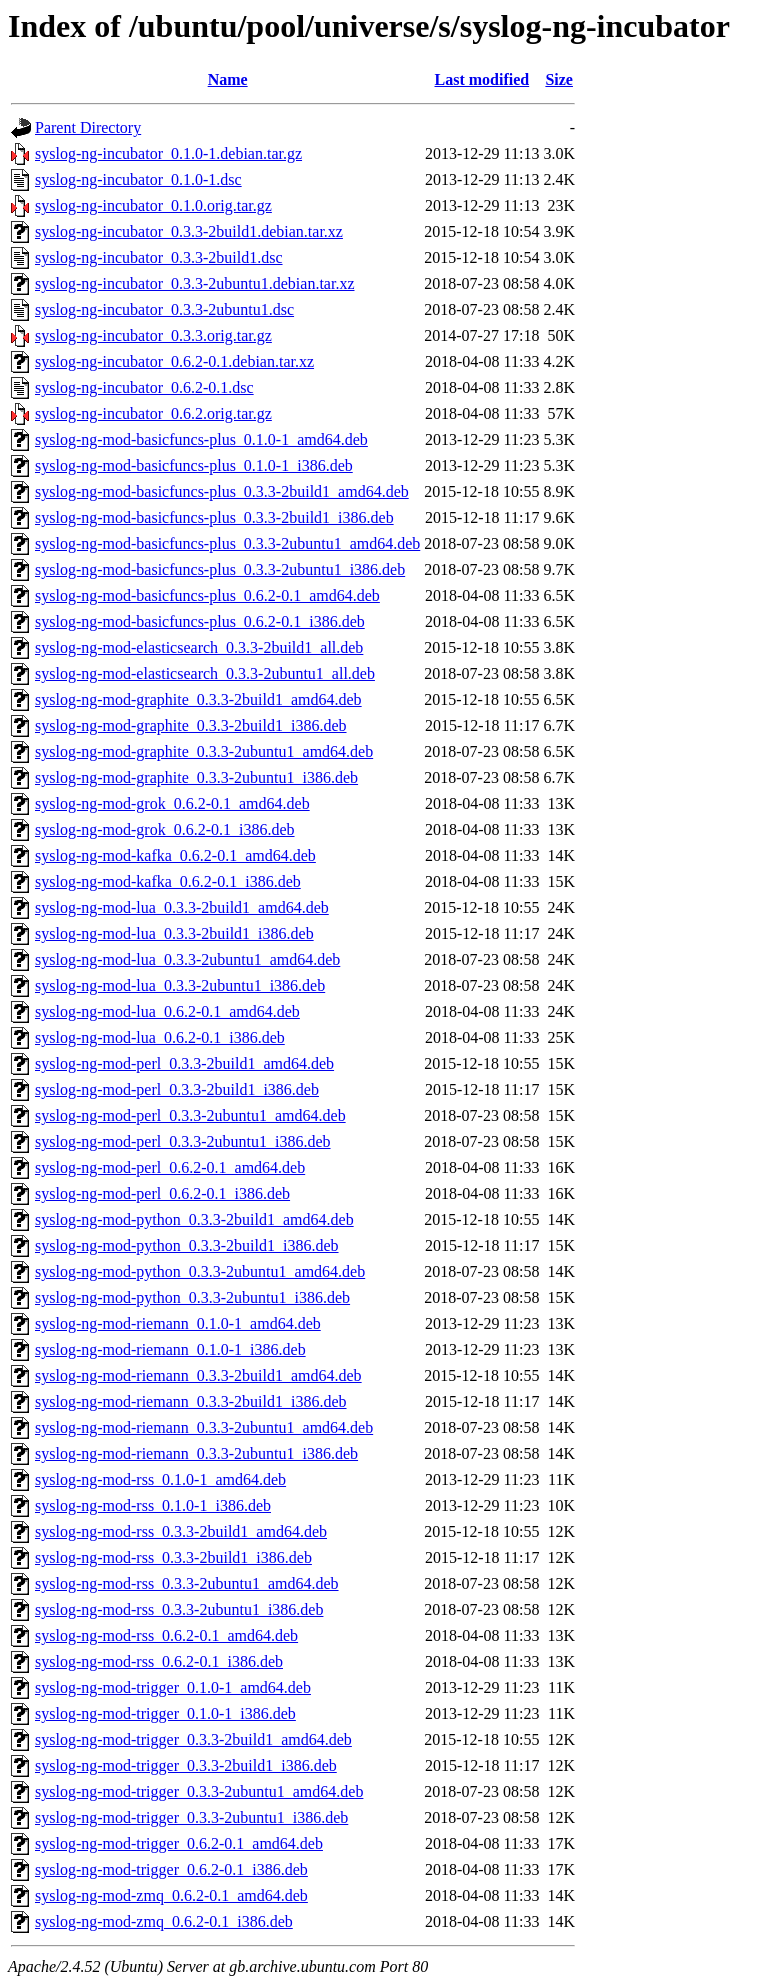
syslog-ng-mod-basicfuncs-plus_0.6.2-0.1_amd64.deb (207, 595)
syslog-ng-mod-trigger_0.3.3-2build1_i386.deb (186, 1765)
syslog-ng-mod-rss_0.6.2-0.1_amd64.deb (166, 1635)
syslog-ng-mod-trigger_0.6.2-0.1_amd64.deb (179, 1843)
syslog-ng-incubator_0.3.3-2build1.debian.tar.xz (189, 231)
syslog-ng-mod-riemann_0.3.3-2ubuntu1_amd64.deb (204, 1427)
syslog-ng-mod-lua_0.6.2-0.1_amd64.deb (167, 1011)
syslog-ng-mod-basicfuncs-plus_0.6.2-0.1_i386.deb (200, 621)
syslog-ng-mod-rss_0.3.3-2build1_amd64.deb (181, 1531)
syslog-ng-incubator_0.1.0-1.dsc (138, 179)
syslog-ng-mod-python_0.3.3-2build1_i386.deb (187, 1245)
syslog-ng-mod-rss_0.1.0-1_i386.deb (153, 1505)
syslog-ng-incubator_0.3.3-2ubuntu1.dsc (164, 309)
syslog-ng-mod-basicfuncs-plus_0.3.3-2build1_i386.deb (214, 517)
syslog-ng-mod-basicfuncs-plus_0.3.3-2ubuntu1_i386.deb (220, 569)
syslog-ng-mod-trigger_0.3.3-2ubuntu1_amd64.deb (199, 1791)
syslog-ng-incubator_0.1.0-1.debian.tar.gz (168, 153)
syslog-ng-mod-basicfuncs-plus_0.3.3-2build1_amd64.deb (222, 491)
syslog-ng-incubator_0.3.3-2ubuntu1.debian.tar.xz (195, 283)
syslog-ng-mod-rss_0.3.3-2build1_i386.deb (173, 1557)
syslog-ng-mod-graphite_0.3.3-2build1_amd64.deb (198, 699)
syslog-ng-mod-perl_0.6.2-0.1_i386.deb (162, 1193)
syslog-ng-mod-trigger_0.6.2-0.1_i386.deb (171, 1869)
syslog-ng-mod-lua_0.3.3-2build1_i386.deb (174, 933)
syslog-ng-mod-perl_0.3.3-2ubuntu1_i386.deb (183, 1141)
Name (228, 79)
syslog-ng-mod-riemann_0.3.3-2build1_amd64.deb (198, 1375)
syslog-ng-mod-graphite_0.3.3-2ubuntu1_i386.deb (196, 777)
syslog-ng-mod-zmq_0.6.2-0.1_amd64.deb (171, 1895)
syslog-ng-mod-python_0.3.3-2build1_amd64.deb (194, 1219)
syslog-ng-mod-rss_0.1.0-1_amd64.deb (160, 1479)
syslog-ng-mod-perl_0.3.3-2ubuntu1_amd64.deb (190, 1115)
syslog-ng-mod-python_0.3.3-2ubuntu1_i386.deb (192, 1297)
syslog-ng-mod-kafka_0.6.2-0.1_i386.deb (168, 881)
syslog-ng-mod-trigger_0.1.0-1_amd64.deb (173, 1687)
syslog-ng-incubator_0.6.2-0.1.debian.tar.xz (174, 361)
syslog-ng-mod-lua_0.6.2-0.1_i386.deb (160, 1037)
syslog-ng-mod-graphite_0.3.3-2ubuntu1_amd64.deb (204, 751)
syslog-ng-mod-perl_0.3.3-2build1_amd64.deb (184, 1063)
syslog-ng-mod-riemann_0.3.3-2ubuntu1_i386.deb (196, 1453)
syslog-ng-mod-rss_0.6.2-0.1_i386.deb (159, 1661)
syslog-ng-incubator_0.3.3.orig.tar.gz (153, 335)
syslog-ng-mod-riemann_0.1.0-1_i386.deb (170, 1349)
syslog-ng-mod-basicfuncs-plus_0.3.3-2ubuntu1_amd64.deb (227, 543)
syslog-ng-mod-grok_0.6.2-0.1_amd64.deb (172, 803)
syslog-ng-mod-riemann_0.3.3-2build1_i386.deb (191, 1401)
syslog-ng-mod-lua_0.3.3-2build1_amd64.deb (182, 907)
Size (559, 79)
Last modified (482, 79)
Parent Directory (88, 127)
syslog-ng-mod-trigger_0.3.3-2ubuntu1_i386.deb (191, 1817)
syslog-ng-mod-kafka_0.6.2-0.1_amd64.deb (175, 855)
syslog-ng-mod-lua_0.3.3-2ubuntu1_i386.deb (180, 985)
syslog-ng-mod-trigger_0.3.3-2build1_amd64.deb (193, 1739)
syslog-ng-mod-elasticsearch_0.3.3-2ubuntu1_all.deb (205, 673)
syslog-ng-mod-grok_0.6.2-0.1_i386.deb (165, 829)
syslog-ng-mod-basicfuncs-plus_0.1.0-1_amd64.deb (201, 439)
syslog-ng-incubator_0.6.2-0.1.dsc (144, 387)
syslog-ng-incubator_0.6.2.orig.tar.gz (153, 413)
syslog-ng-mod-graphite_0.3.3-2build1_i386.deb (191, 725)
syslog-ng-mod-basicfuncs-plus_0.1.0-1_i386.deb (194, 465)
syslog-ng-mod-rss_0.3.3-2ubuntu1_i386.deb (179, 1609)
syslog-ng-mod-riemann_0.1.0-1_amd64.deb (178, 1323)
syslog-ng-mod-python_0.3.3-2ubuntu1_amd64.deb (200, 1271)
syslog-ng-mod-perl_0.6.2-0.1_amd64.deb (170, 1167)
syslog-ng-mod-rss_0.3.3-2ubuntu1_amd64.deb (187, 1583)
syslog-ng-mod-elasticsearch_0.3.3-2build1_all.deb (199, 647)
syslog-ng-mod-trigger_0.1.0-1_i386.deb (165, 1713)
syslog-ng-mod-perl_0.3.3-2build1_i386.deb (177, 1089)
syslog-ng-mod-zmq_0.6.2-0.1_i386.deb (164, 1921)
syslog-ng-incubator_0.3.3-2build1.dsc (159, 257)
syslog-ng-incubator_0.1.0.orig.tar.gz (153, 205)
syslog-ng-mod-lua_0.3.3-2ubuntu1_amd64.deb (187, 959)
